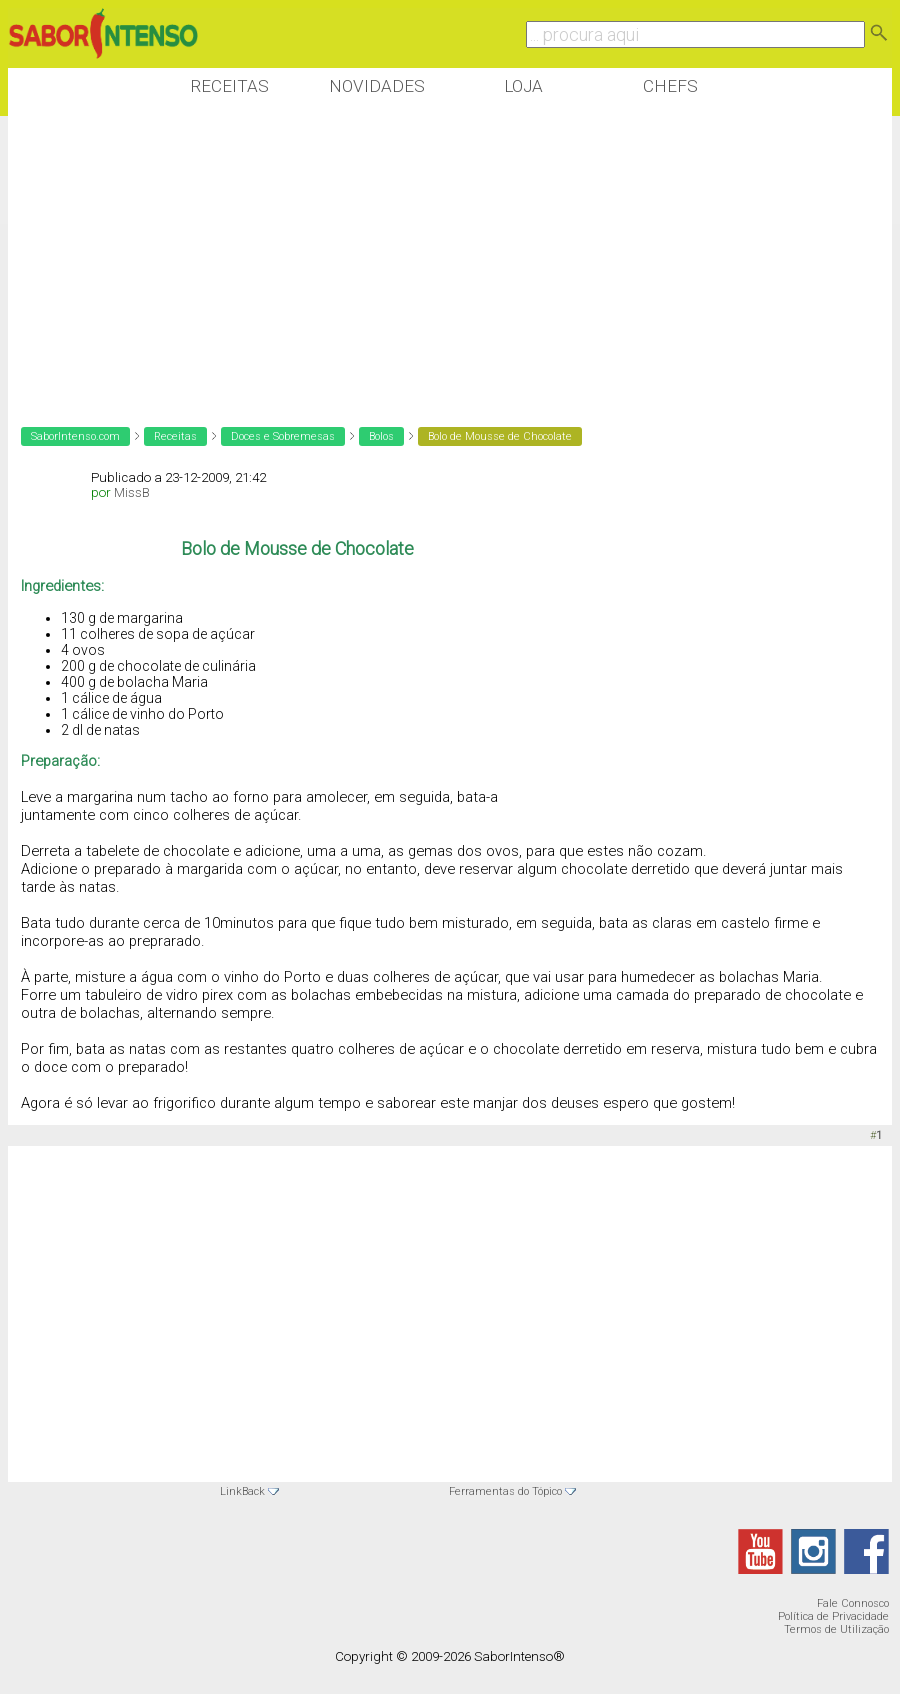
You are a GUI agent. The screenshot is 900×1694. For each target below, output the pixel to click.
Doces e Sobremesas (283, 436)
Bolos (381, 436)
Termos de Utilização (836, 1629)
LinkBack (242, 1491)
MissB (132, 492)
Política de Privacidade (833, 1616)
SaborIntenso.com (75, 436)
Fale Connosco (853, 1603)
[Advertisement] (372, 259)
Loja (523, 86)
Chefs (670, 86)
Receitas (229, 86)
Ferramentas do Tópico (505, 1491)
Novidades (377, 86)
